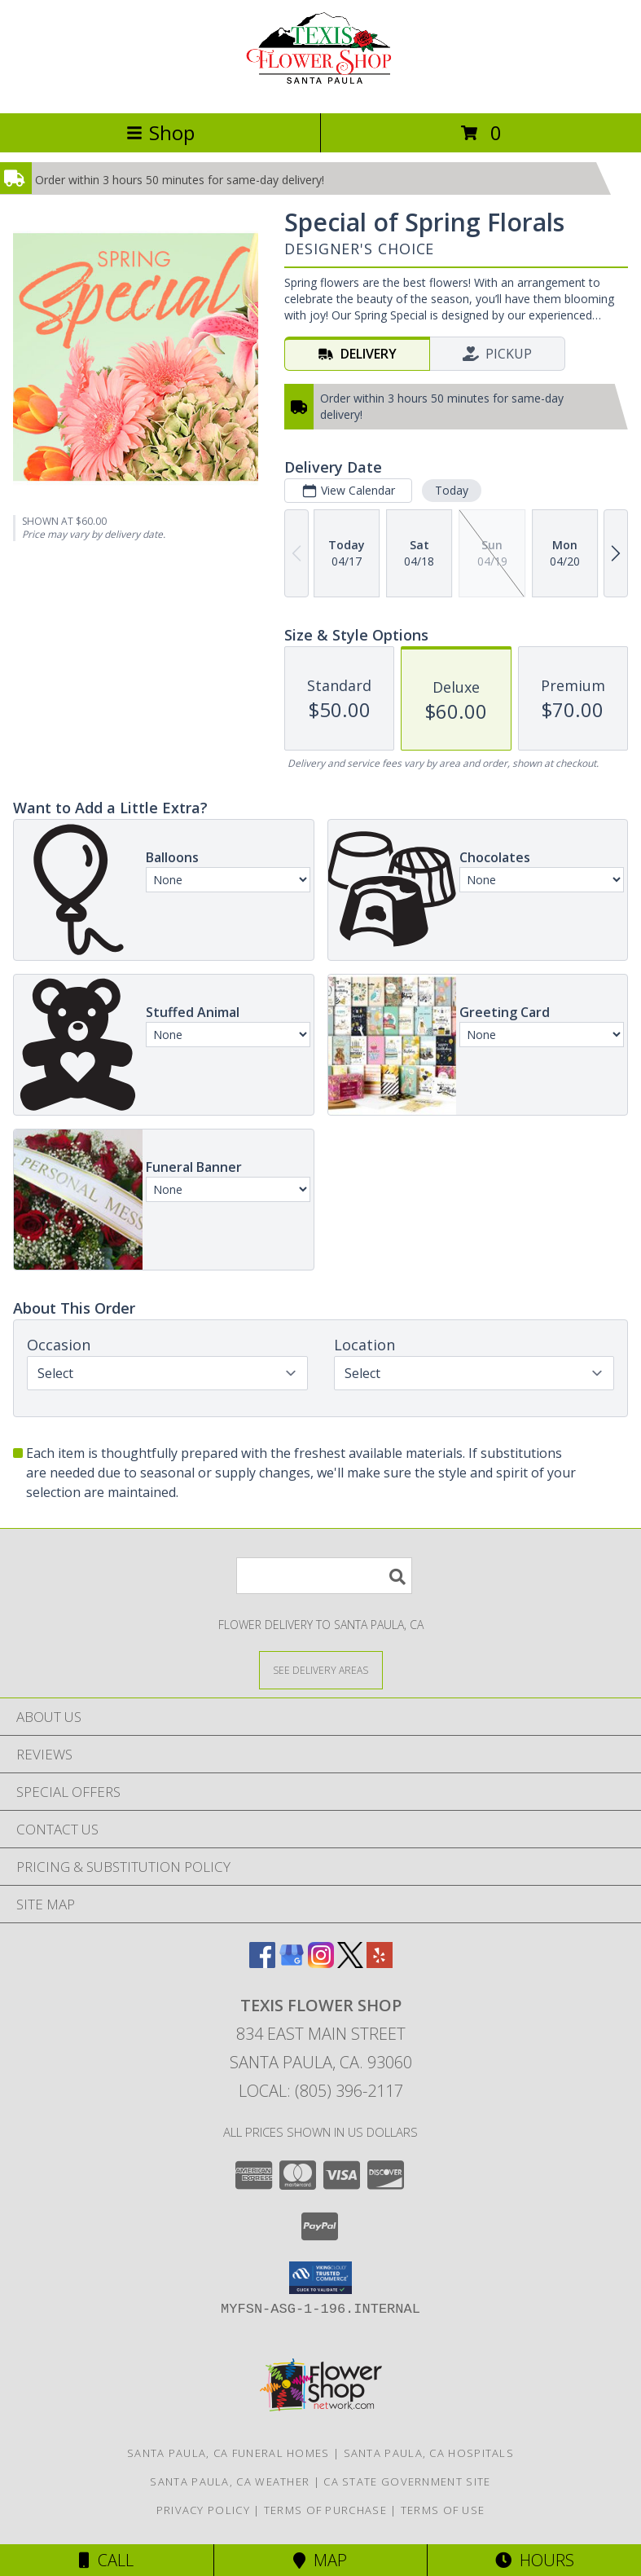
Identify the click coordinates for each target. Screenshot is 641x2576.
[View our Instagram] (321, 1962)
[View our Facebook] (262, 1962)
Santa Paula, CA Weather (230, 2481)
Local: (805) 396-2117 (321, 2091)
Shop (160, 132)
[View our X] (350, 1962)
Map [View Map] (320, 2560)
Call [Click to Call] (106, 2560)
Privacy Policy (203, 2510)
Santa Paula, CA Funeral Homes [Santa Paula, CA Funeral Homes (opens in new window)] (228, 2453)
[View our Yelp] (380, 1962)
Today (451, 490)
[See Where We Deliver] (321, 1669)
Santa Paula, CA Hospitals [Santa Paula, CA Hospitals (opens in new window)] (429, 2453)
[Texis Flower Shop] (321, 89)
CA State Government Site (406, 2481)
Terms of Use (443, 2510)
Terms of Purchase (325, 2510)
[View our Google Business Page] (292, 1962)
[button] (320, 2277)
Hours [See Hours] (534, 2560)
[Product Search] (324, 1575)
